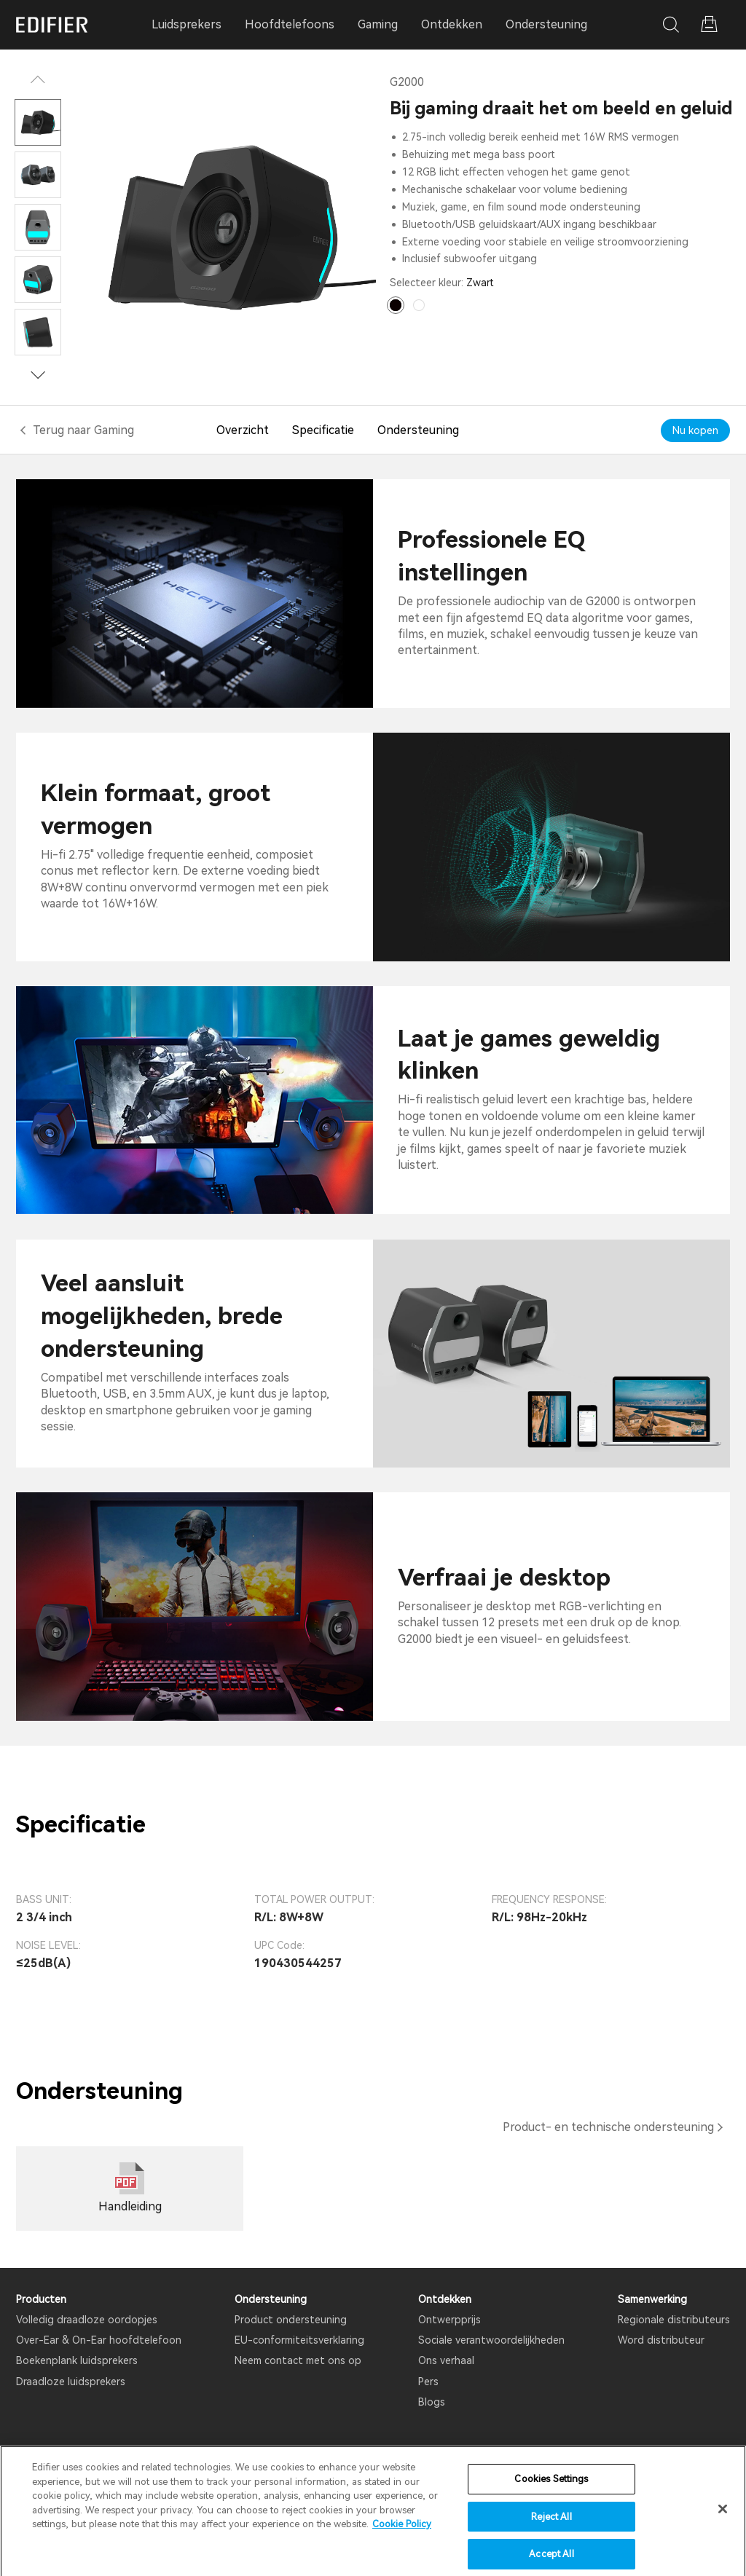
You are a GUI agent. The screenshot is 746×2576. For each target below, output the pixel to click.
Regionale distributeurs (674, 2319)
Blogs (431, 2402)
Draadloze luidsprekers (70, 2381)
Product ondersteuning (291, 2319)
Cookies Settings (551, 2489)
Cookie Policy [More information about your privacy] (401, 2534)
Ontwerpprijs (449, 2319)
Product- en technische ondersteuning (608, 2127)
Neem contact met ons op (298, 2360)
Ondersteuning (546, 24)
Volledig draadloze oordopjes (86, 2319)
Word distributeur (661, 2340)
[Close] (723, 2521)
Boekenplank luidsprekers (77, 2360)
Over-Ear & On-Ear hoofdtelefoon (98, 2340)
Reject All (551, 2527)
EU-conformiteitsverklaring (299, 2340)
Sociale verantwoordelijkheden (491, 2340)
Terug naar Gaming (83, 430)
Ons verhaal (446, 2360)
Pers (428, 2381)
